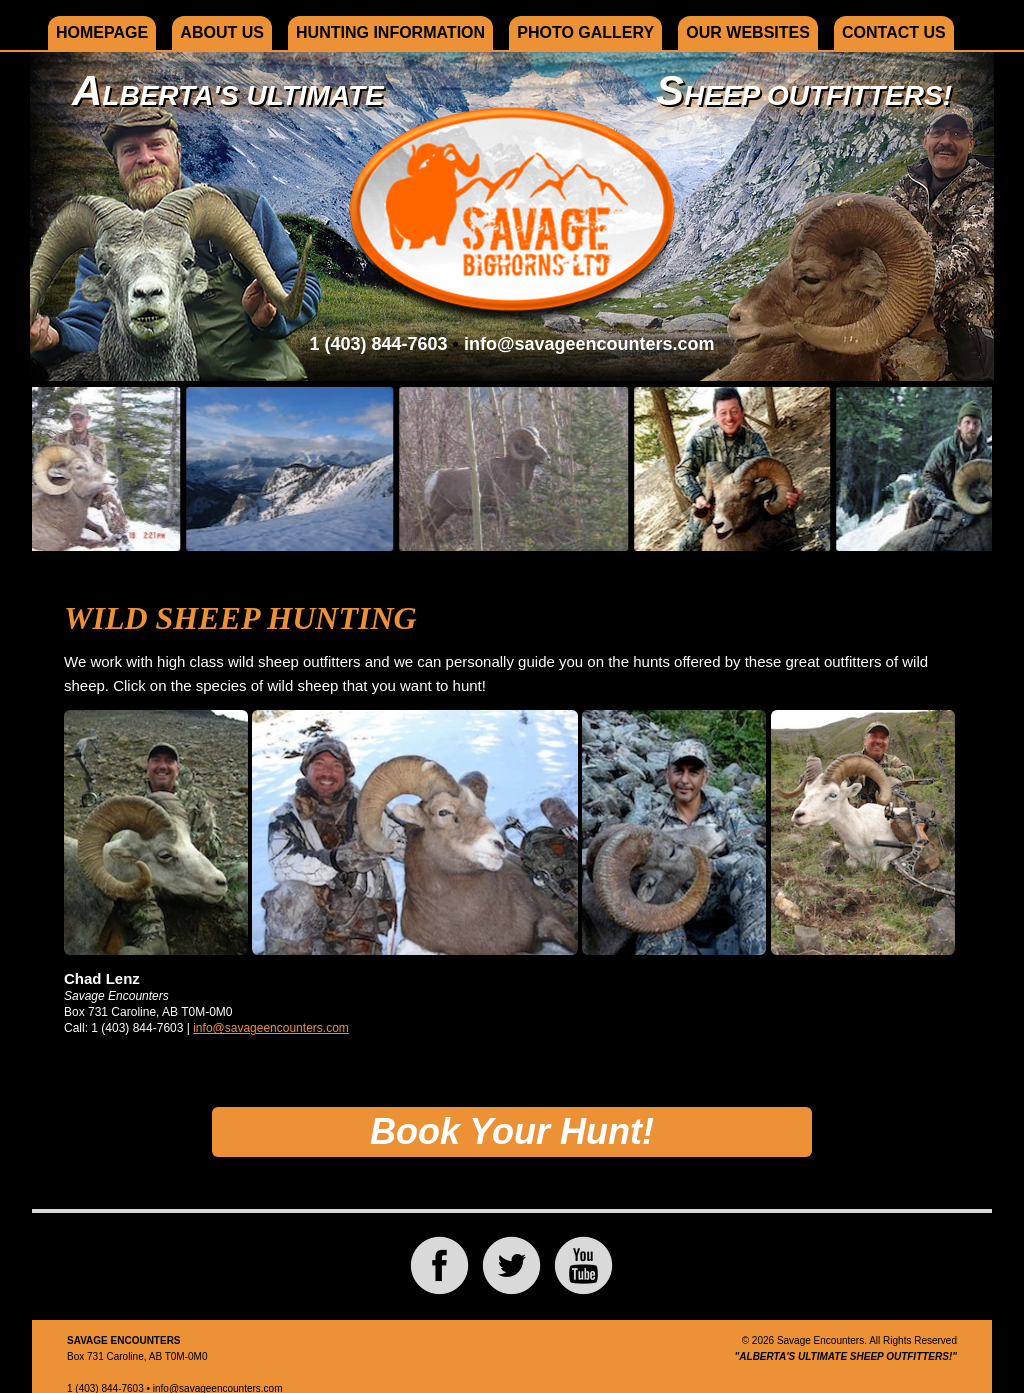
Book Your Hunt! (512, 1131)
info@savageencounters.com (589, 344)
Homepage (102, 32)
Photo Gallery (585, 32)
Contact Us (894, 32)
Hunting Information (390, 32)
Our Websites (748, 32)
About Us (222, 32)
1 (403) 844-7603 (378, 344)
